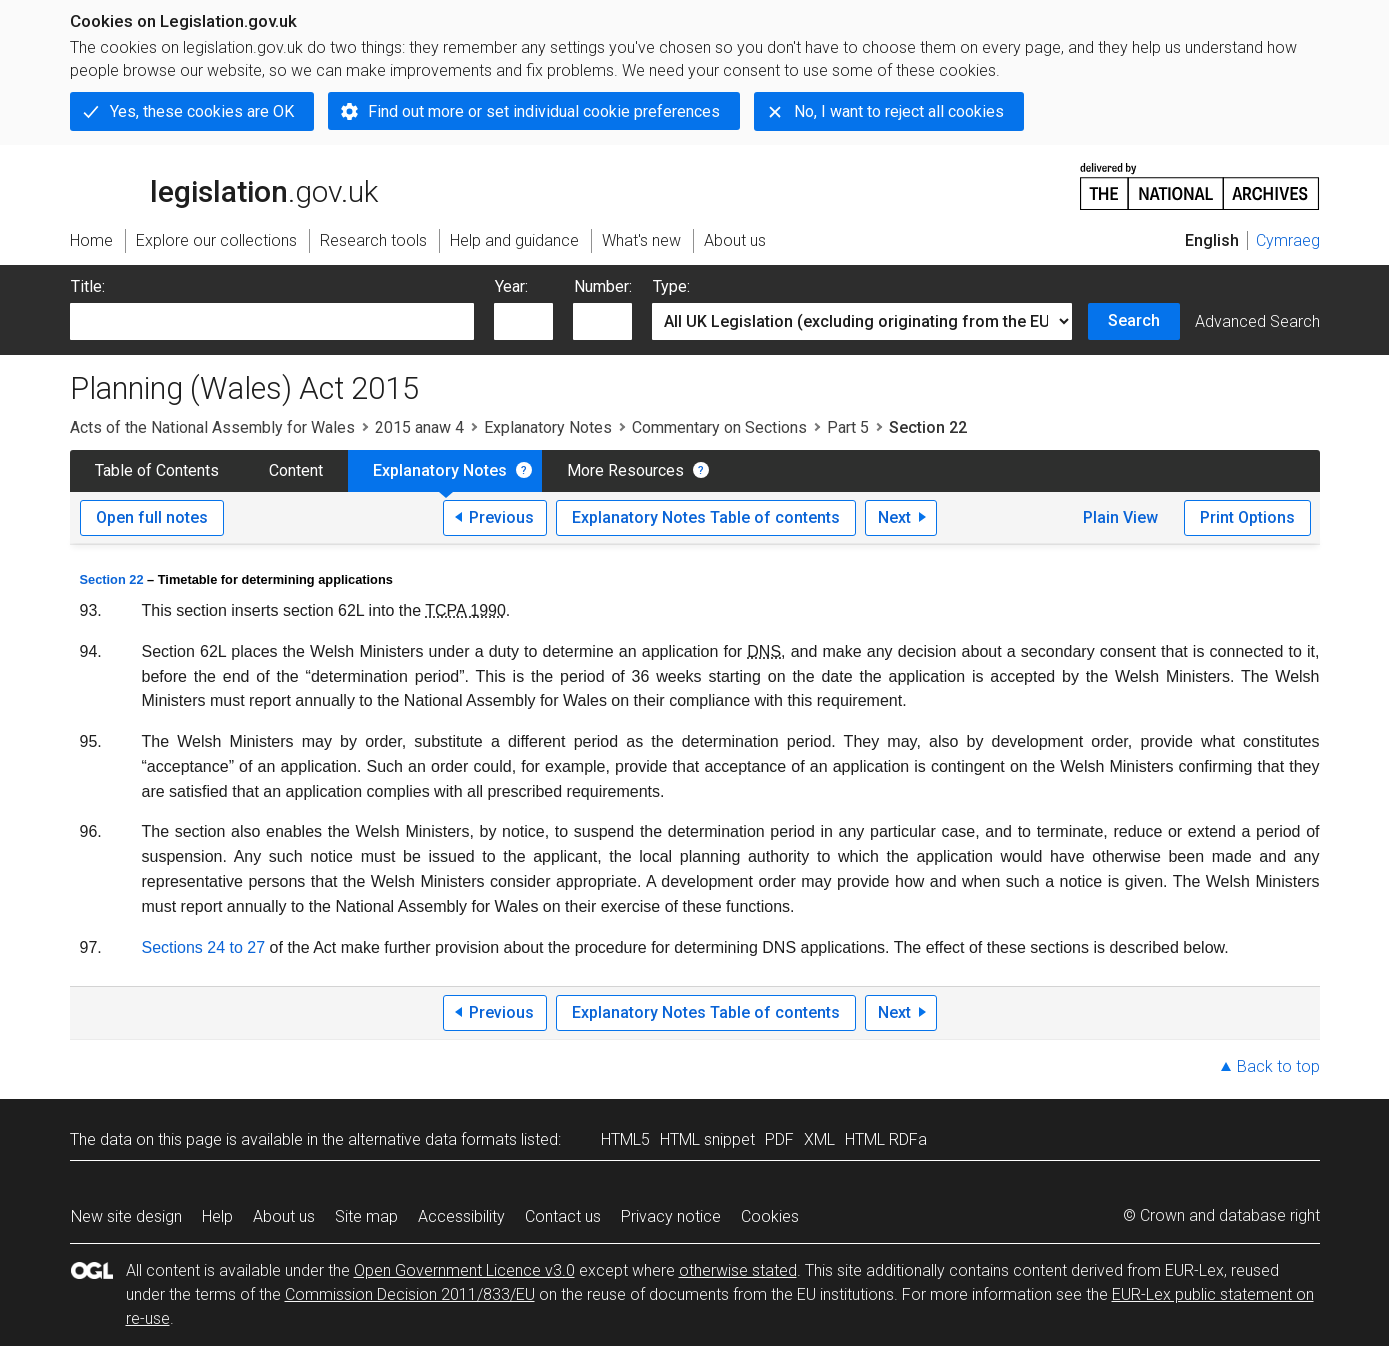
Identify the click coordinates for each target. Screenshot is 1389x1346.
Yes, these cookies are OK (202, 111)
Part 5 (848, 427)
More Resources (625, 470)
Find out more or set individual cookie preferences (544, 111)
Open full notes (152, 517)
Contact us (563, 1216)
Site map (366, 1216)
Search (1134, 320)
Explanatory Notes (548, 427)
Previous (501, 517)
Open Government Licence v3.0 (464, 1270)
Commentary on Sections (719, 427)
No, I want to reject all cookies (899, 111)
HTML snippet (707, 1139)
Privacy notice (671, 1216)
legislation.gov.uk (224, 185)
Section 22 (112, 579)
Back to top (1278, 1066)
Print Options (1247, 517)
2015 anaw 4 (419, 427)
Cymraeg (1288, 240)
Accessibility (461, 1216)
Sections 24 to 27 (204, 947)
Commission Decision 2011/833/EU (410, 1294)
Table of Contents (157, 470)
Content (296, 470)
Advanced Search (1257, 321)
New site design (126, 1216)
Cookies (770, 1216)
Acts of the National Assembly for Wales (212, 427)
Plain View (1120, 517)
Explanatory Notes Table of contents (706, 517)
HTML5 (625, 1139)
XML (819, 1139)
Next (894, 517)
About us (284, 1216)
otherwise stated (738, 1270)
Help (217, 1216)
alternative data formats (432, 1139)
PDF (779, 1139)
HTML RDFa (886, 1139)
